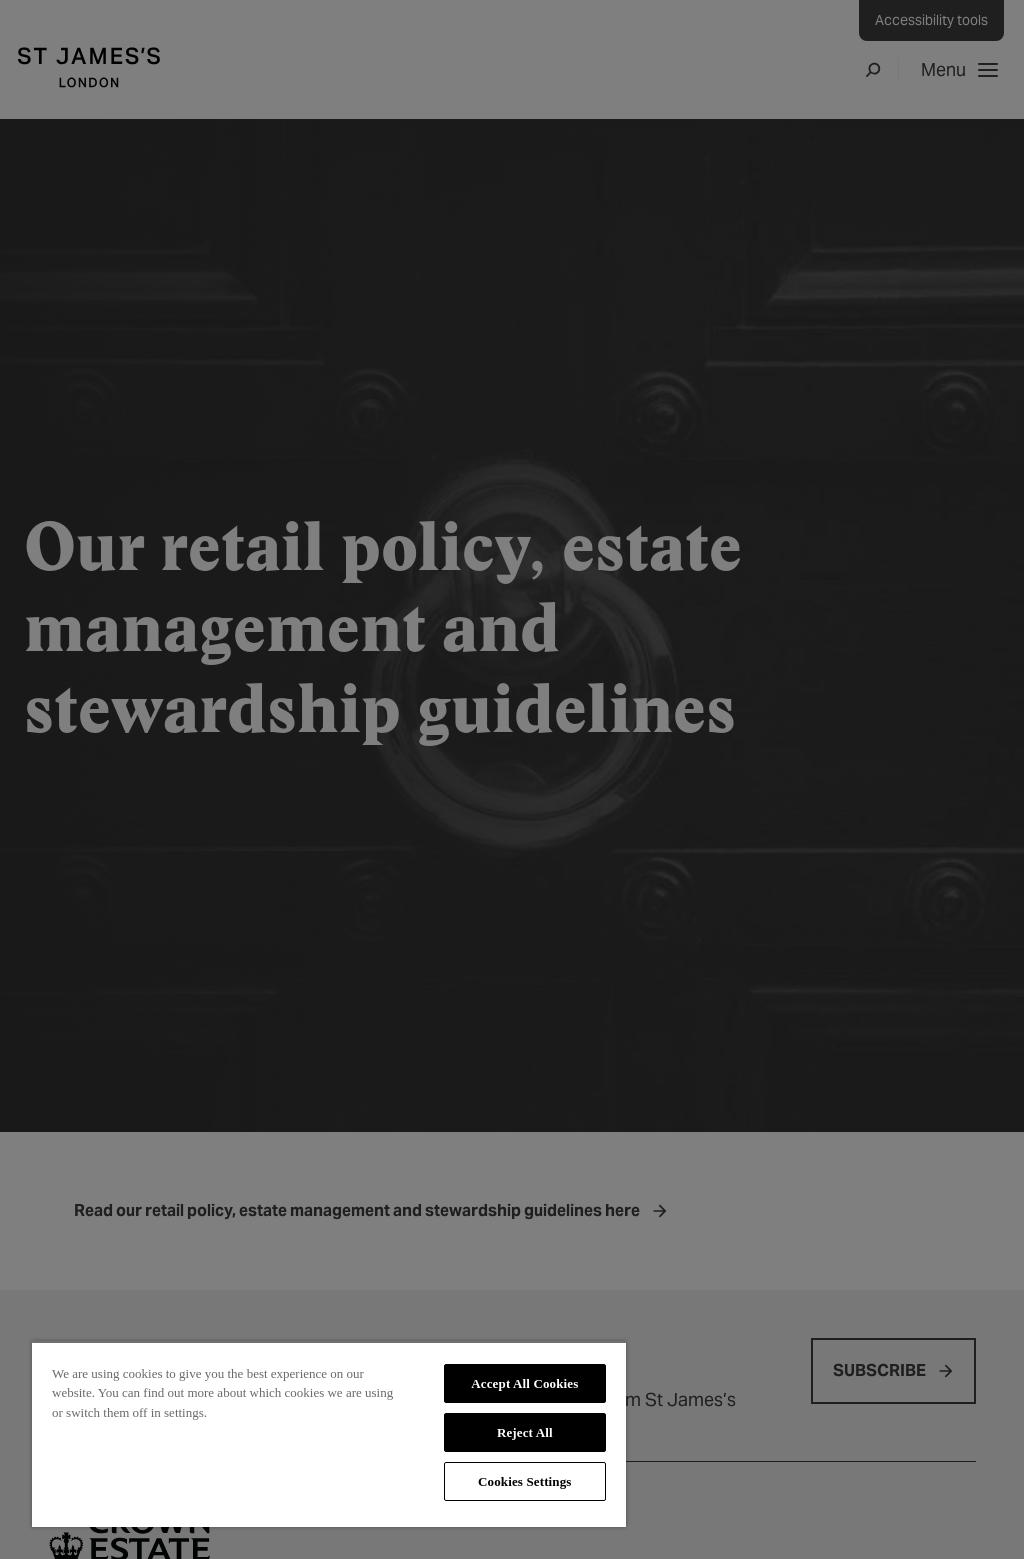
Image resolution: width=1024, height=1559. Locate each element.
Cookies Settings (524, 1481)
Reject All (525, 1432)
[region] (329, 1434)
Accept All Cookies (524, 1383)
